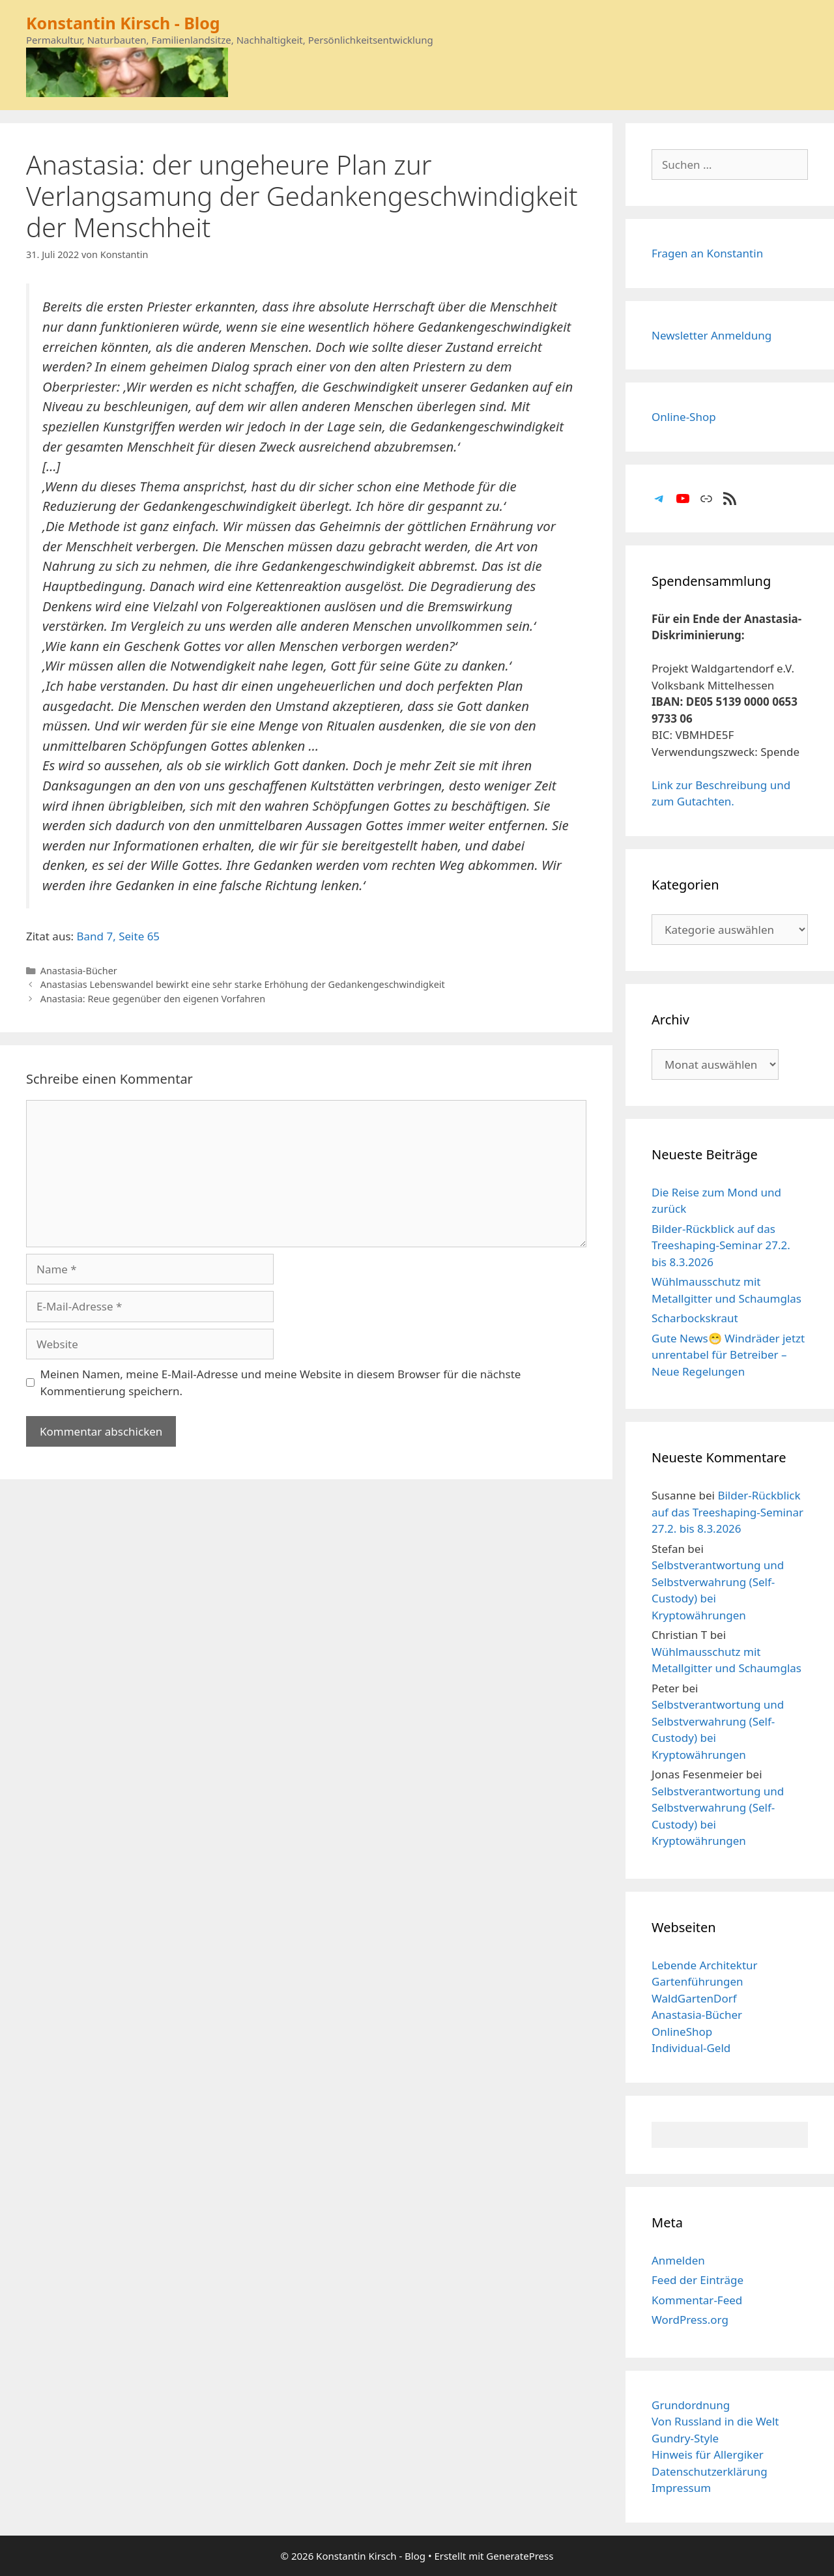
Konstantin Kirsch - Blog (123, 23)
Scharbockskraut (695, 1317)
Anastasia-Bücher (78, 970)
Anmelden (678, 2260)
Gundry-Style (685, 2438)
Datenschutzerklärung (710, 2471)
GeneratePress (519, 2555)
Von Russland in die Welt (715, 2421)
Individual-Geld (691, 2047)
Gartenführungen (697, 1981)
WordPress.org (690, 2319)
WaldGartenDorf (694, 1998)
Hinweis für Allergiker (708, 2454)
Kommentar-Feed (697, 2300)
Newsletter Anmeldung (711, 335)
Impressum (681, 2487)
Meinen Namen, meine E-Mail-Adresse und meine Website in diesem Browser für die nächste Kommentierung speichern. (280, 1382)
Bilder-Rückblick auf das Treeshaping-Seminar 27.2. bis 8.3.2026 (721, 1245)
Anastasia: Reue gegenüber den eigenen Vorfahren (153, 998)
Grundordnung (691, 2404)
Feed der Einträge (697, 2279)
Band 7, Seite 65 (118, 936)
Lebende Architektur (705, 1965)
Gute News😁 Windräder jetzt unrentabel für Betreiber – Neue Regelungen (728, 1355)
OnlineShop (682, 2031)
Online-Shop (684, 416)
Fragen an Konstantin (707, 253)
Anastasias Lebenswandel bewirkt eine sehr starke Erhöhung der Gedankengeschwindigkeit (242, 984)
